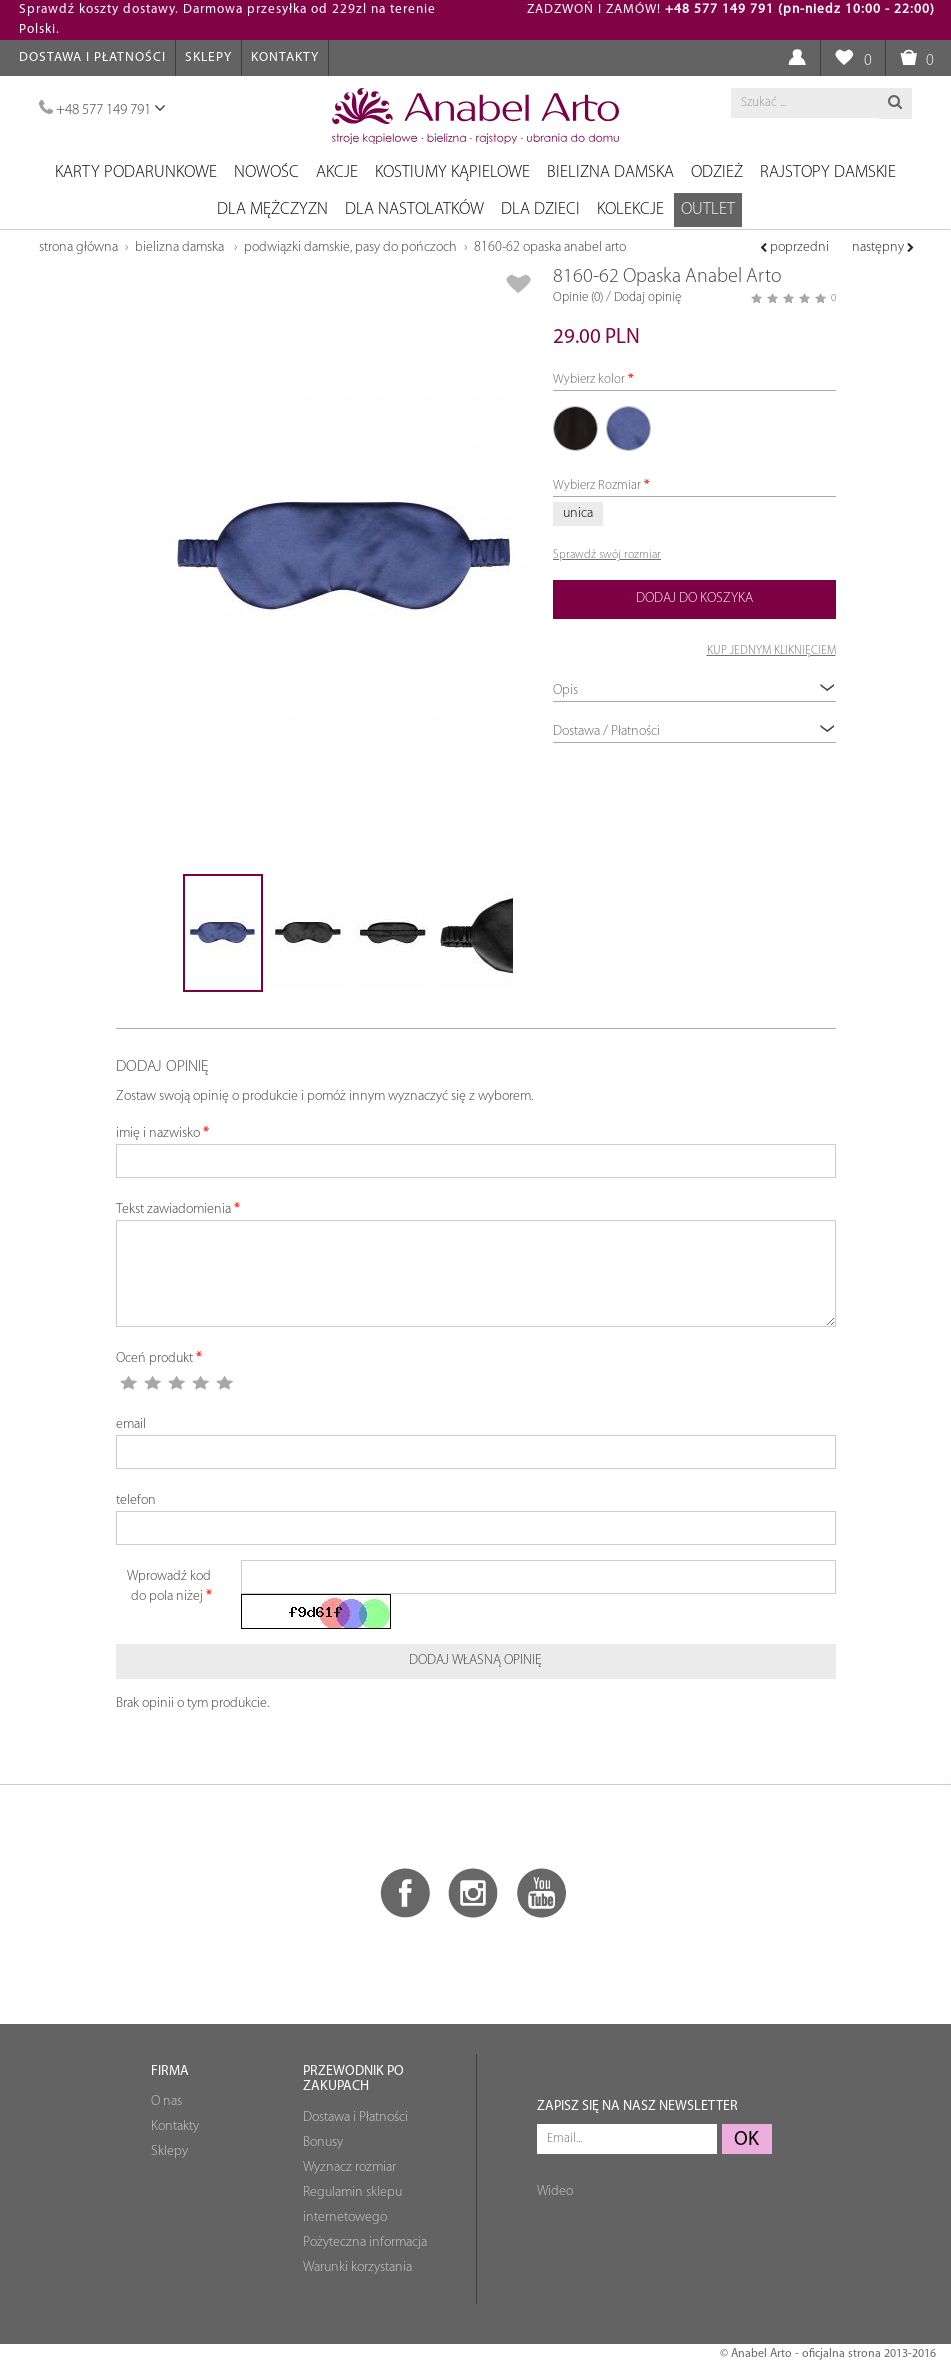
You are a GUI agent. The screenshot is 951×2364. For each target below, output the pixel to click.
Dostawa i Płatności (92, 57)
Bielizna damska (610, 172)
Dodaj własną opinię (475, 1660)
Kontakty (285, 57)
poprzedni (794, 247)
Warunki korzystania (357, 2267)
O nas (166, 2101)
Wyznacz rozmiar (349, 2167)
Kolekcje (630, 209)
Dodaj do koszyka (694, 598)
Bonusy (323, 2142)
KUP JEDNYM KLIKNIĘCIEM (771, 651)
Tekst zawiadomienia (173, 1209)
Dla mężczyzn (272, 209)
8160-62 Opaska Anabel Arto (550, 247)
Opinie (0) (578, 297)
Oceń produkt (154, 1358)
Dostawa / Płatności (694, 730)
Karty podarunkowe (136, 172)
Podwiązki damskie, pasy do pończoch (350, 247)
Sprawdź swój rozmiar (607, 555)
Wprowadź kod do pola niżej (169, 1586)
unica (578, 513)
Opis (694, 689)
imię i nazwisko (158, 1133)
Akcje (337, 172)
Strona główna (78, 247)
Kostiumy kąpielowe (452, 172)
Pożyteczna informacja (365, 2242)
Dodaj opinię (647, 297)
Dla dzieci (540, 209)
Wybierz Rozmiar (597, 485)
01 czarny (575, 429)
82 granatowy (629, 429)
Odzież (717, 172)
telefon (136, 1500)
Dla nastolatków (414, 209)
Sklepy (208, 57)
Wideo (555, 2191)
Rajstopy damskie (828, 172)
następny (883, 247)
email (131, 1424)
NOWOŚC (266, 172)
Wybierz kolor (589, 379)
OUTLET (708, 209)
